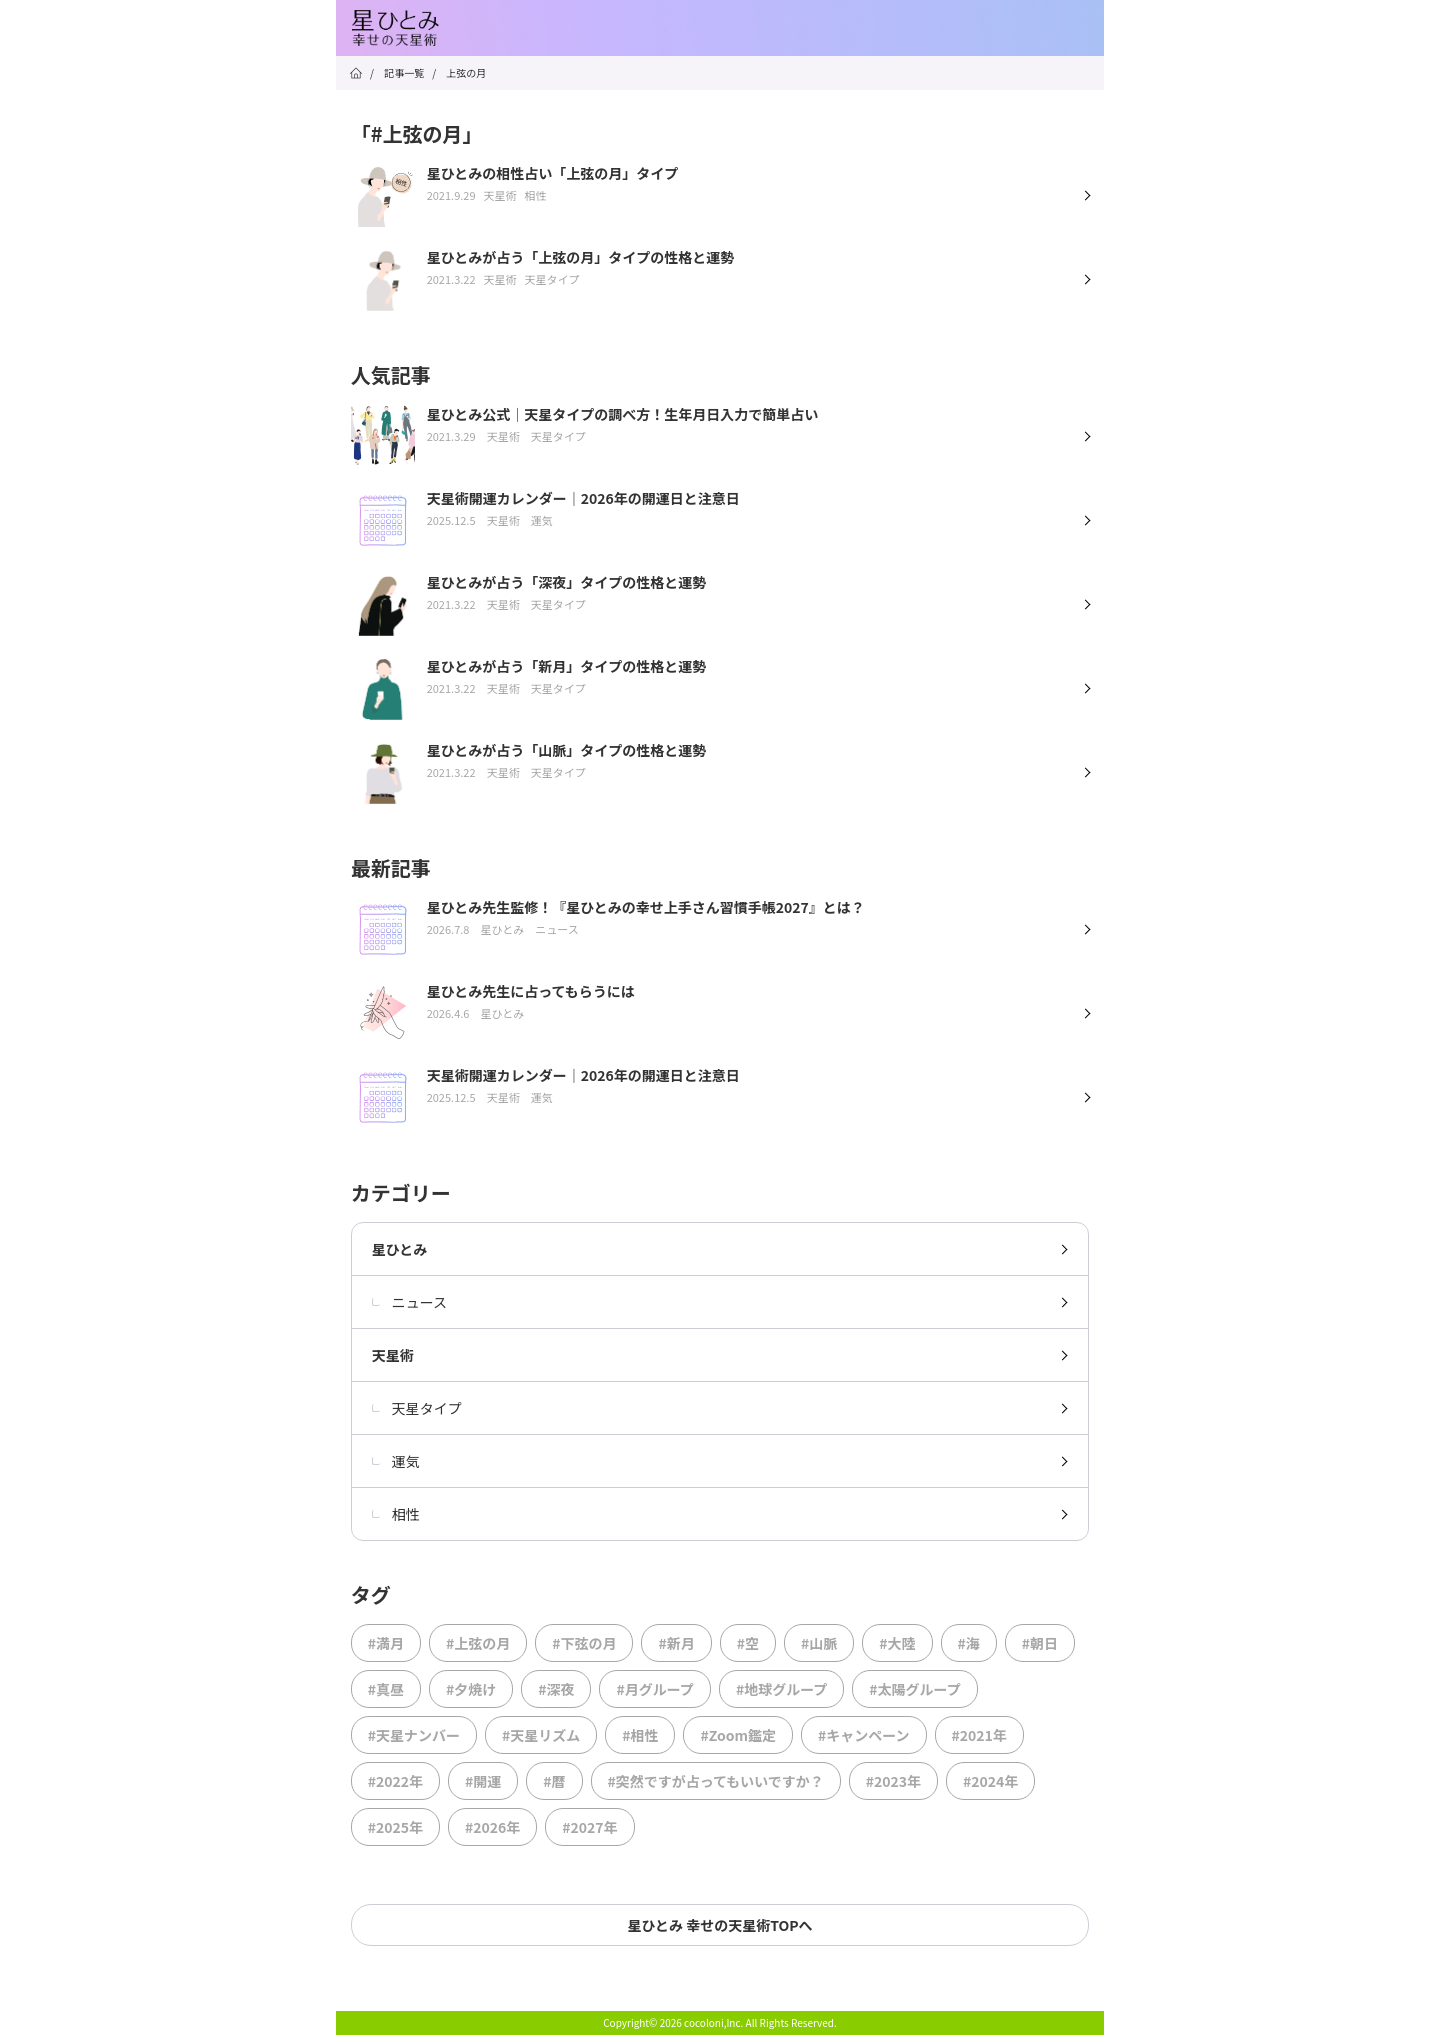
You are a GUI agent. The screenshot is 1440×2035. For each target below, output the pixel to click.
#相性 (640, 1735)
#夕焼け (471, 1689)
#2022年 (395, 1781)
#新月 (676, 1643)
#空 (748, 1643)
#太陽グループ (914, 1689)
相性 (396, 1514)
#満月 (386, 1643)
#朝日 (1040, 1643)
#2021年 (979, 1735)
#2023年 (893, 1781)
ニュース (409, 1302)
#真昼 (386, 1689)
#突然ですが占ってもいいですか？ (716, 1781)
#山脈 (819, 1643)
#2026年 (492, 1827)
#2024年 (990, 1781)
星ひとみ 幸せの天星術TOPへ (719, 1925)
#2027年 (589, 1827)
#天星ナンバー (414, 1735)
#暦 (554, 1781)
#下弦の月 (584, 1643)
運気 (396, 1461)
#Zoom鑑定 (738, 1735)
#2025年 (395, 1827)
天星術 (393, 1355)
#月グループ (654, 1689)
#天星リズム (541, 1735)
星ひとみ (400, 1249)
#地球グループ (781, 1689)
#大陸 (897, 1643)
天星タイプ (417, 1408)
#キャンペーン (864, 1735)
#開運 (483, 1781)
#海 (969, 1643)
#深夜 (556, 1689)
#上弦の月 (478, 1643)
